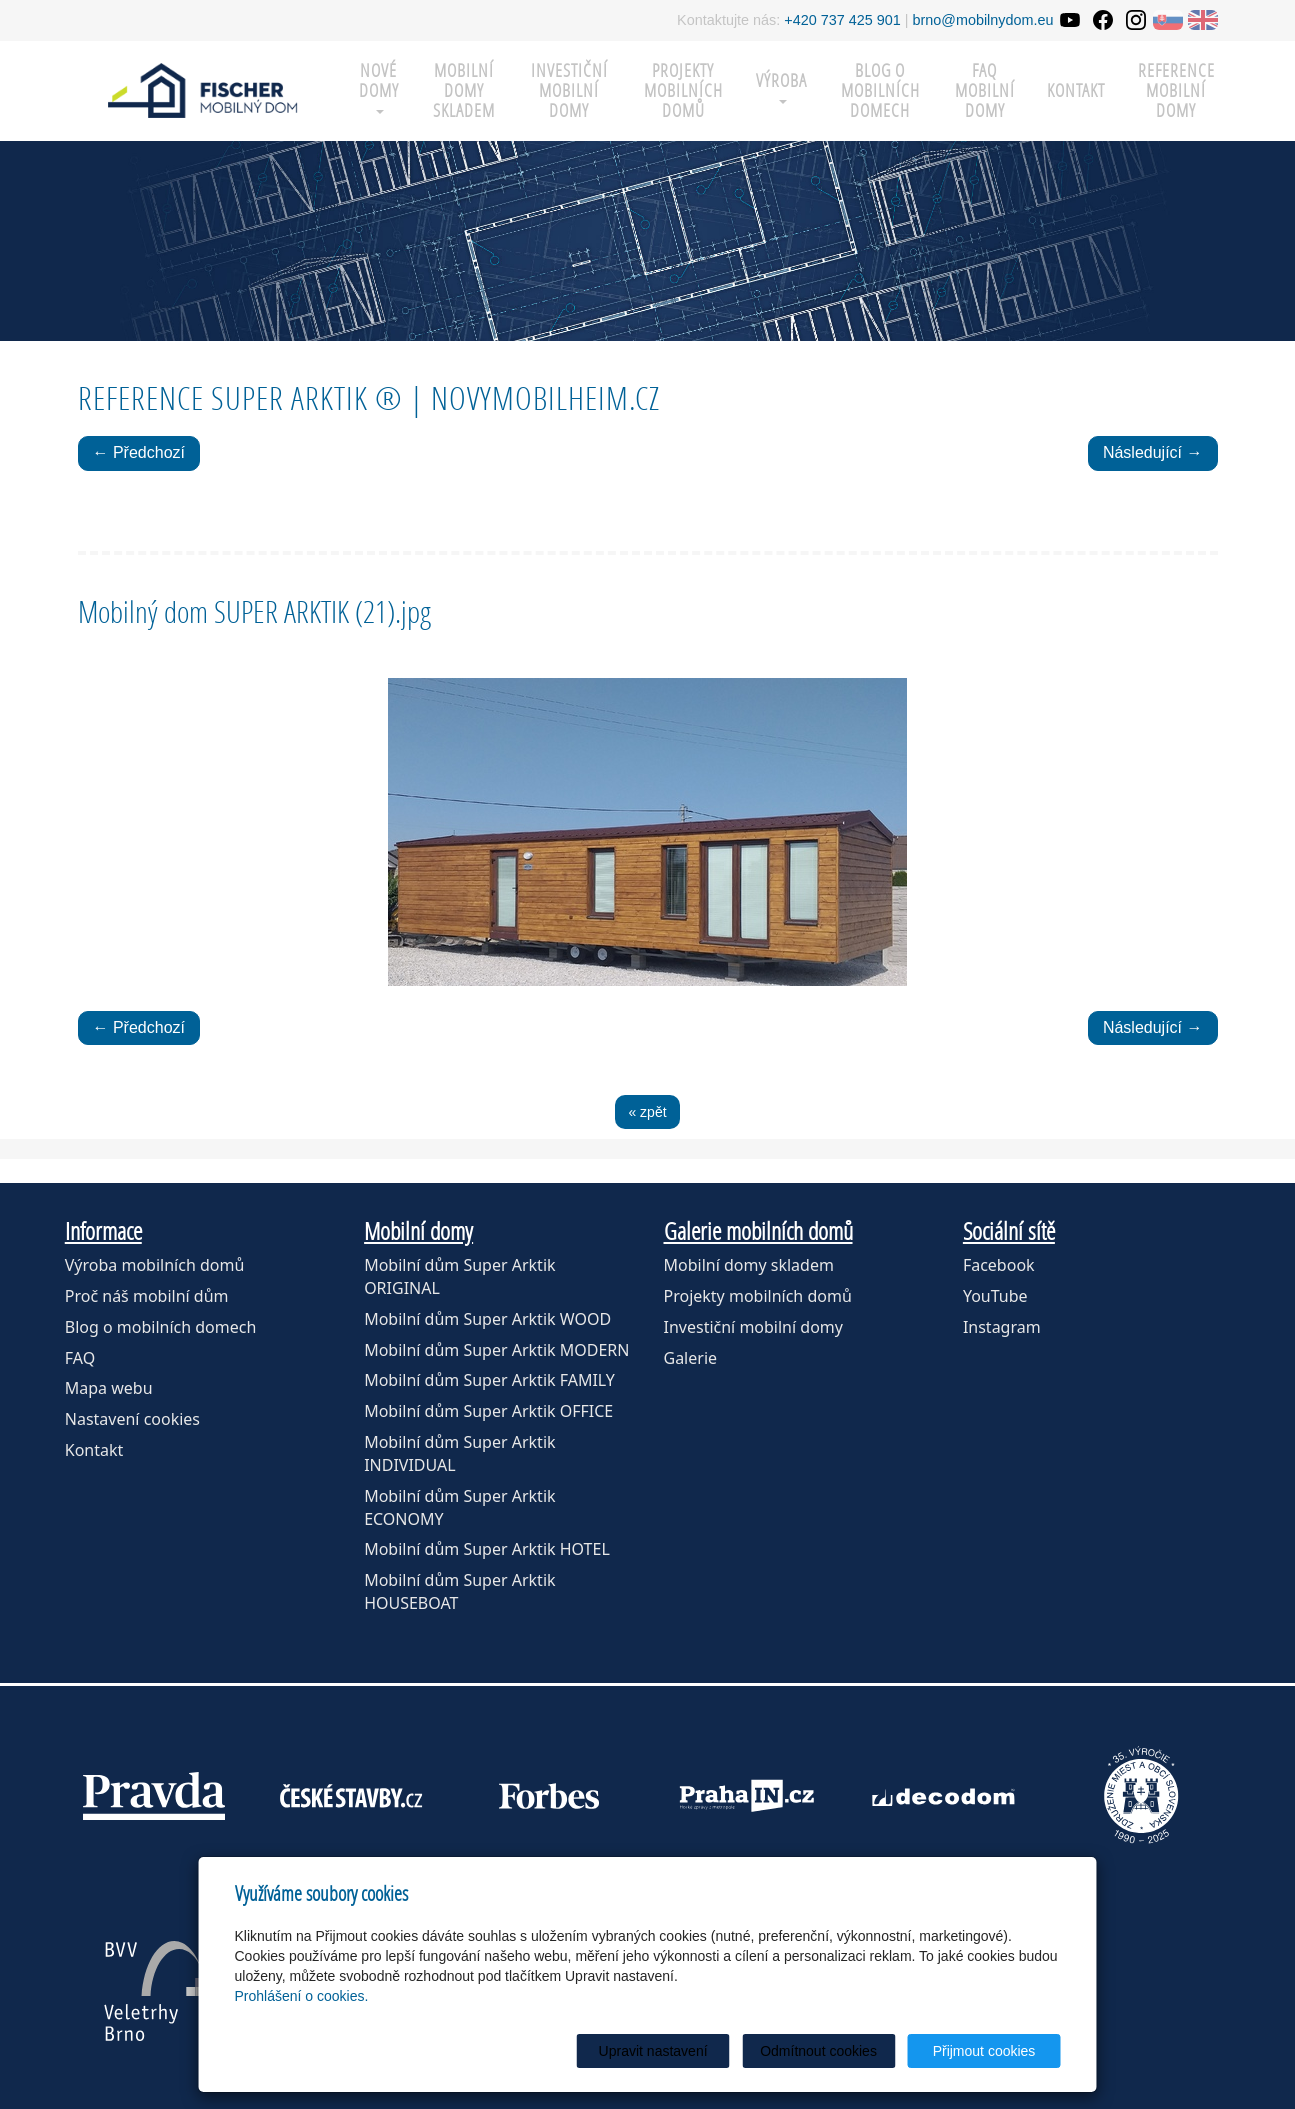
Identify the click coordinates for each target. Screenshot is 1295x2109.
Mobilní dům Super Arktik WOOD (487, 1319)
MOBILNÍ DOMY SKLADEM (464, 90)
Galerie (691, 1358)
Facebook (999, 1265)
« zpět (647, 1112)
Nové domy (379, 86)
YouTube (995, 1296)
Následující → (1153, 452)
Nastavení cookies (132, 1419)
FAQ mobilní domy (985, 90)
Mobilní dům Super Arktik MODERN (496, 1350)
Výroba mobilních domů (155, 1265)
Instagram (1002, 1327)
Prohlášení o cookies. (302, 1996)
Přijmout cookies (984, 2051)
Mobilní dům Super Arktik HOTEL (487, 1549)
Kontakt (1076, 90)
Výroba (781, 86)
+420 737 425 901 (842, 20)
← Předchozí (139, 452)
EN (1203, 20)
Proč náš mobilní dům (147, 1296)
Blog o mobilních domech (880, 90)
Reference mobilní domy (1176, 90)
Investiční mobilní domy (569, 90)
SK (1168, 20)
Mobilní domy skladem (749, 1265)
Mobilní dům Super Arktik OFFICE (488, 1411)
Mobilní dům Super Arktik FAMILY (489, 1380)
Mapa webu (109, 1388)
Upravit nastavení (653, 2051)
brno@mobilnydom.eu (983, 20)
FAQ (80, 1358)
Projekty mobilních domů (683, 90)
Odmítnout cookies (818, 2051)
